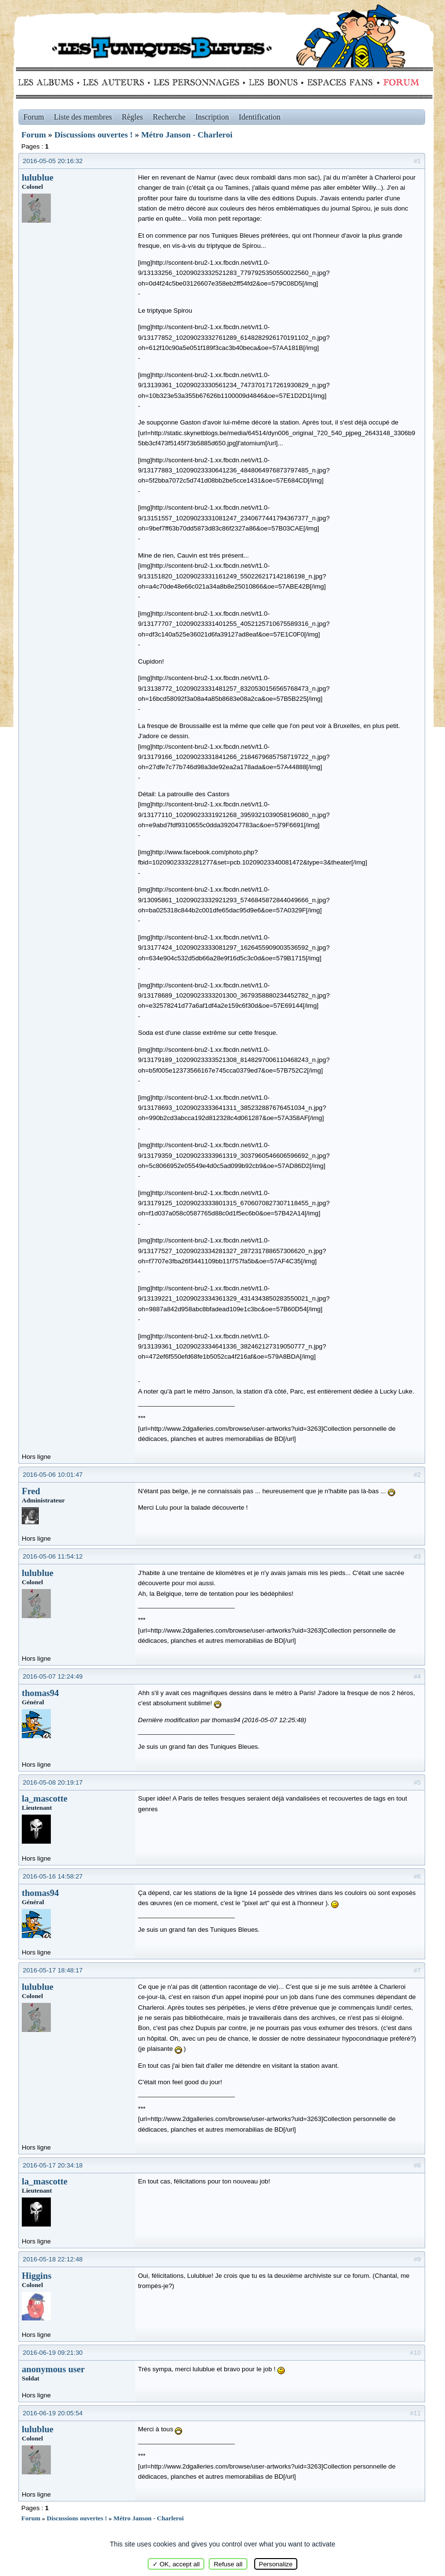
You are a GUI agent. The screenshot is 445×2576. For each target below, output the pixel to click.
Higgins (36, 2276)
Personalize (276, 2564)
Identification (259, 117)
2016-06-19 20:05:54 (53, 2413)
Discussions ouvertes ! (93, 134)
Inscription (212, 117)
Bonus (272, 82)
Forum (399, 82)
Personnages (196, 82)
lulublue (37, 177)
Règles (132, 117)
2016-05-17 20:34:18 (53, 2165)
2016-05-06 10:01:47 (53, 1474)
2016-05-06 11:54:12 (53, 1556)
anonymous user (53, 2369)
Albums (48, 82)
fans (340, 82)
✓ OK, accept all (176, 2564)
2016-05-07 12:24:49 (53, 1676)
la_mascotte (44, 1798)
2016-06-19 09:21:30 (53, 2352)
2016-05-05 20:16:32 (53, 161)
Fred (31, 1491)
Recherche (169, 117)
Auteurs (117, 82)
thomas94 (40, 1693)
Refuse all (228, 2564)
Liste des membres (83, 117)
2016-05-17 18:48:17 (53, 1970)
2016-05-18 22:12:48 (53, 2259)
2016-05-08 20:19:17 (53, 1782)
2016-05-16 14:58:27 (53, 1876)
